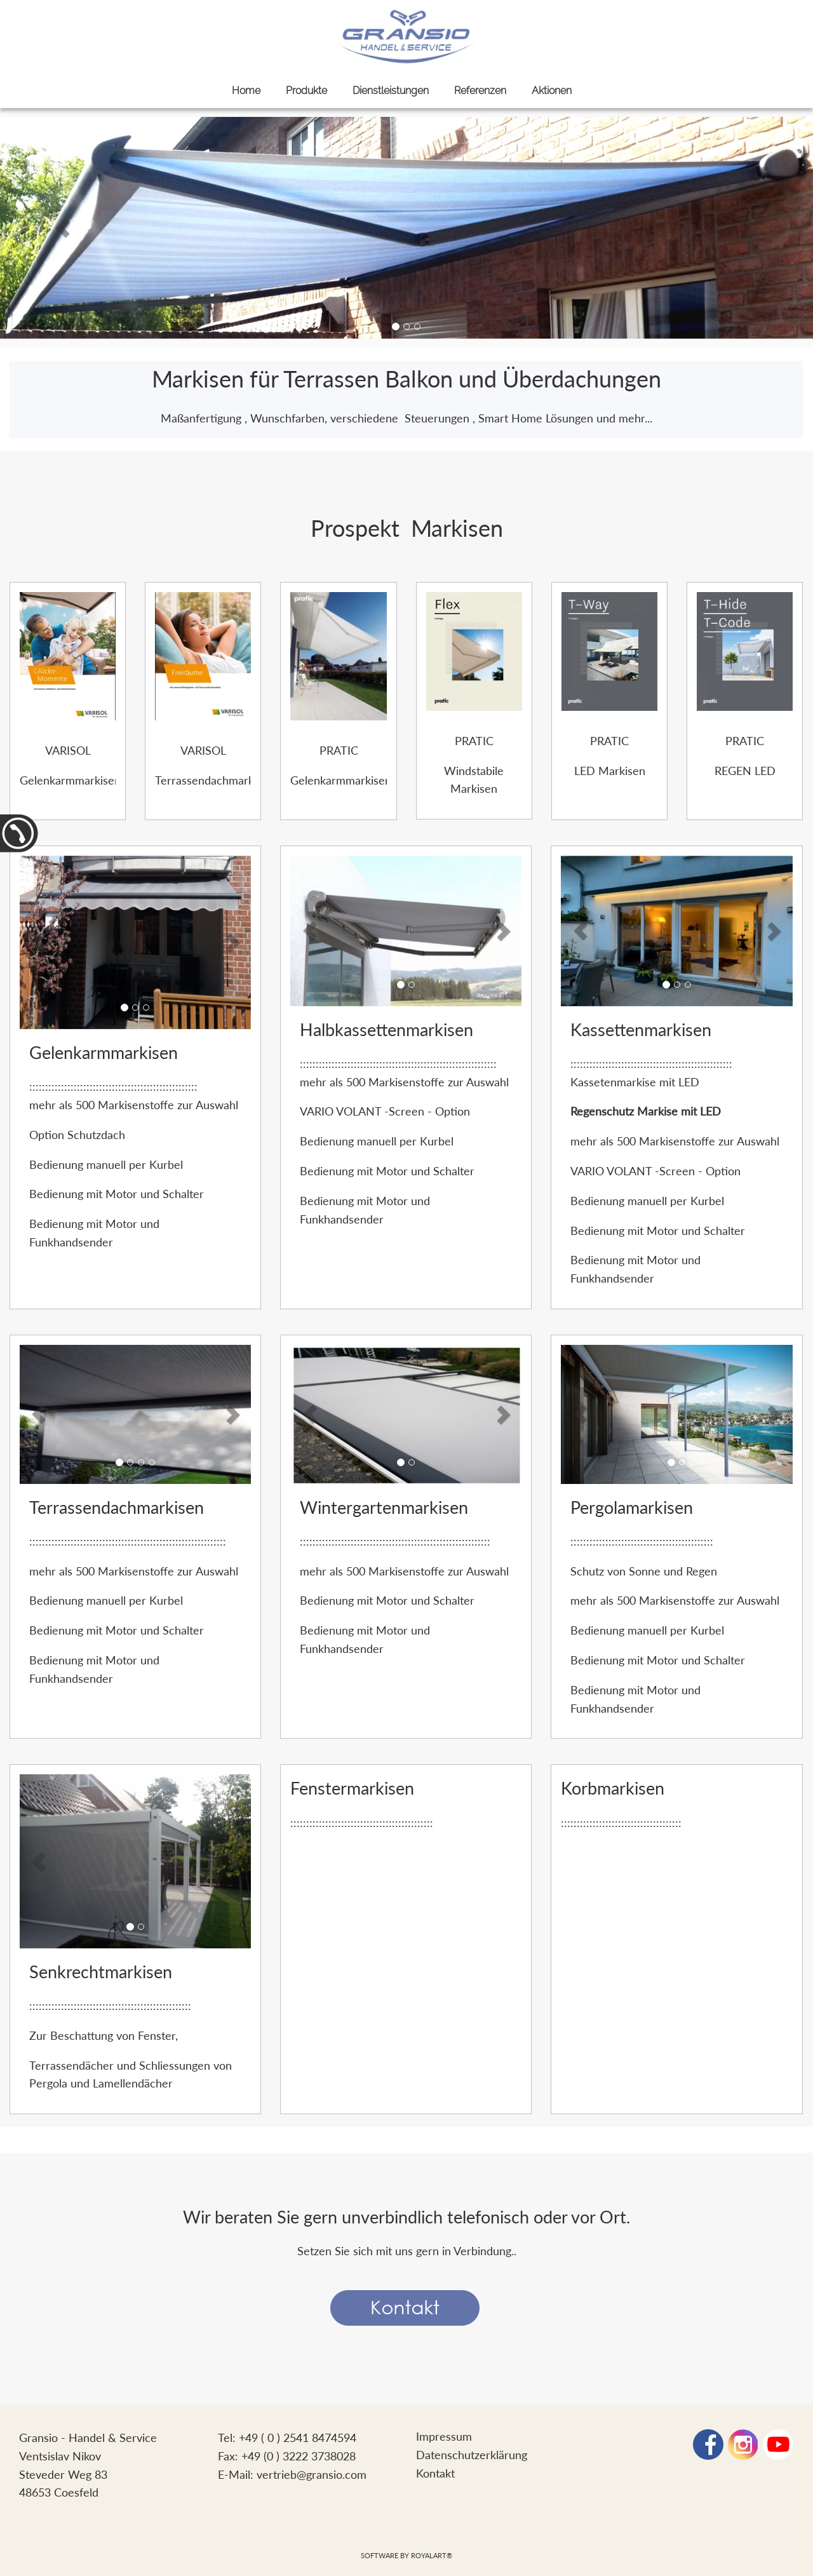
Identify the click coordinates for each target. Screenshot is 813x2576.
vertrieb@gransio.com (311, 2474)
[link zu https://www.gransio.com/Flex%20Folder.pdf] (474, 650)
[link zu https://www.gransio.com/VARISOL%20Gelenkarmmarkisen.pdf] (68, 654)
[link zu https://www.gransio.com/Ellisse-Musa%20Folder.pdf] (338, 654)
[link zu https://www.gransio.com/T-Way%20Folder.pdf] (609, 650)
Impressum (444, 2436)
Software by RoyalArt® (406, 2555)
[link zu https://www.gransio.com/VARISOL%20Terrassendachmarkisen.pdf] (203, 654)
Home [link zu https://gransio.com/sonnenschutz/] (246, 90)
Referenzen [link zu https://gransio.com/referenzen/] (480, 90)
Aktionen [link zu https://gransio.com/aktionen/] (552, 90)
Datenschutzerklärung (471, 2455)
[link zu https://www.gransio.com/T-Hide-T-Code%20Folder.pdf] (745, 650)
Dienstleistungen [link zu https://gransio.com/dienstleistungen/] (391, 90)
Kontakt (435, 2473)
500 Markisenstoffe (126, 1105)
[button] (63, 228)
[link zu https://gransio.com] (406, 36)
